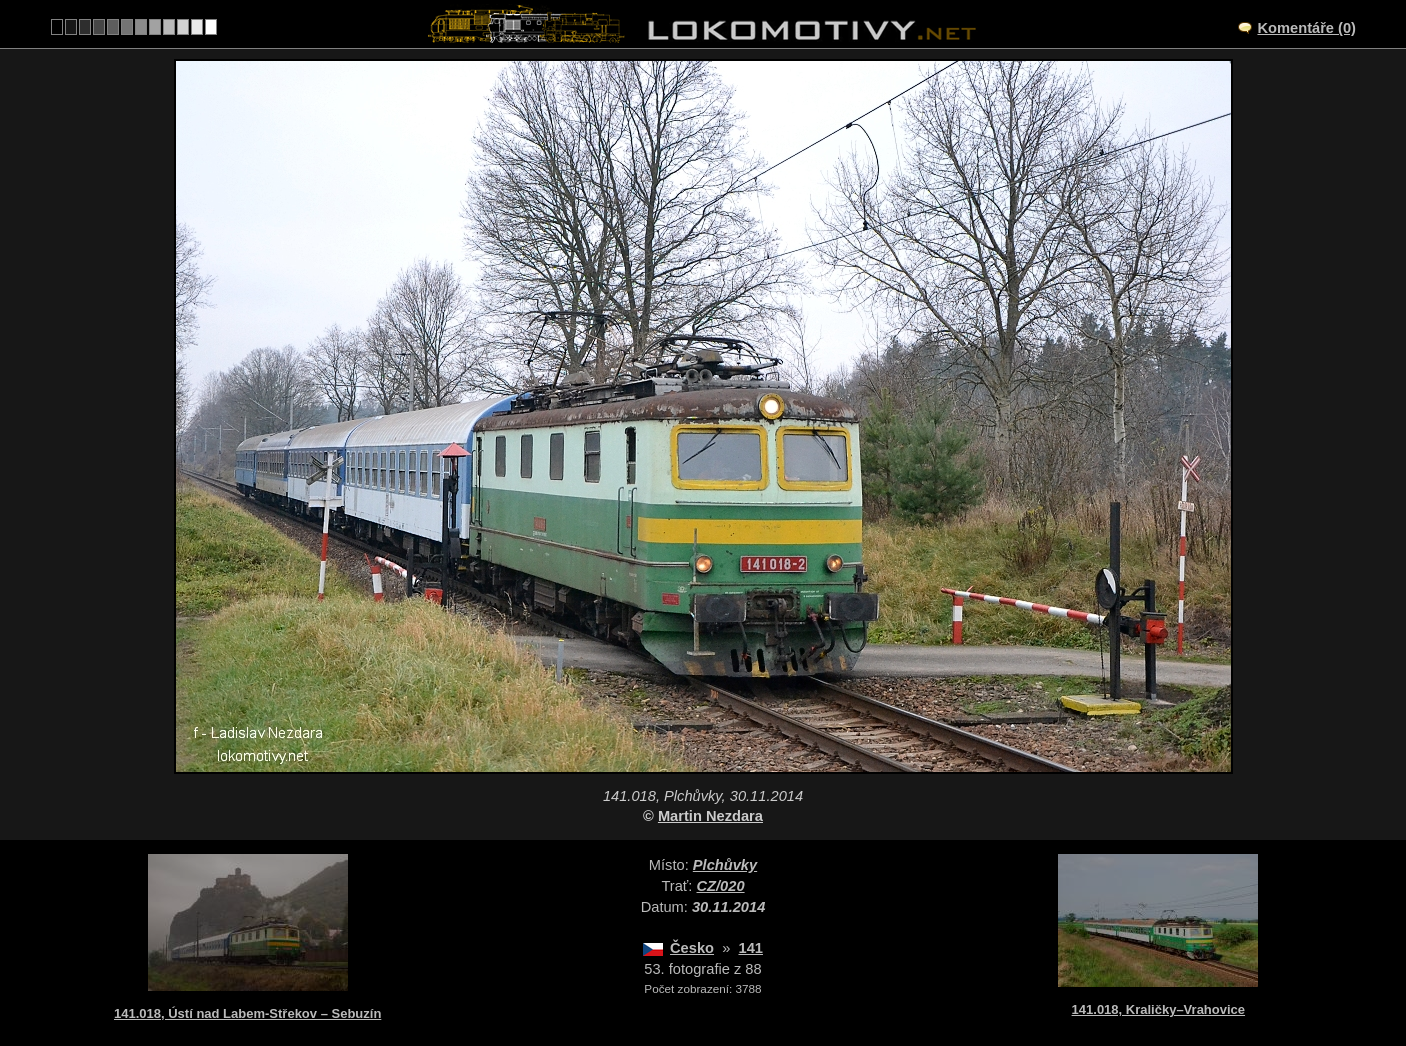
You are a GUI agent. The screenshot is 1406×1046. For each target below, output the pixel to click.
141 (750, 948)
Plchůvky (725, 865)
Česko (692, 948)
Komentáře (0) (1306, 28)
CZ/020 (721, 886)
